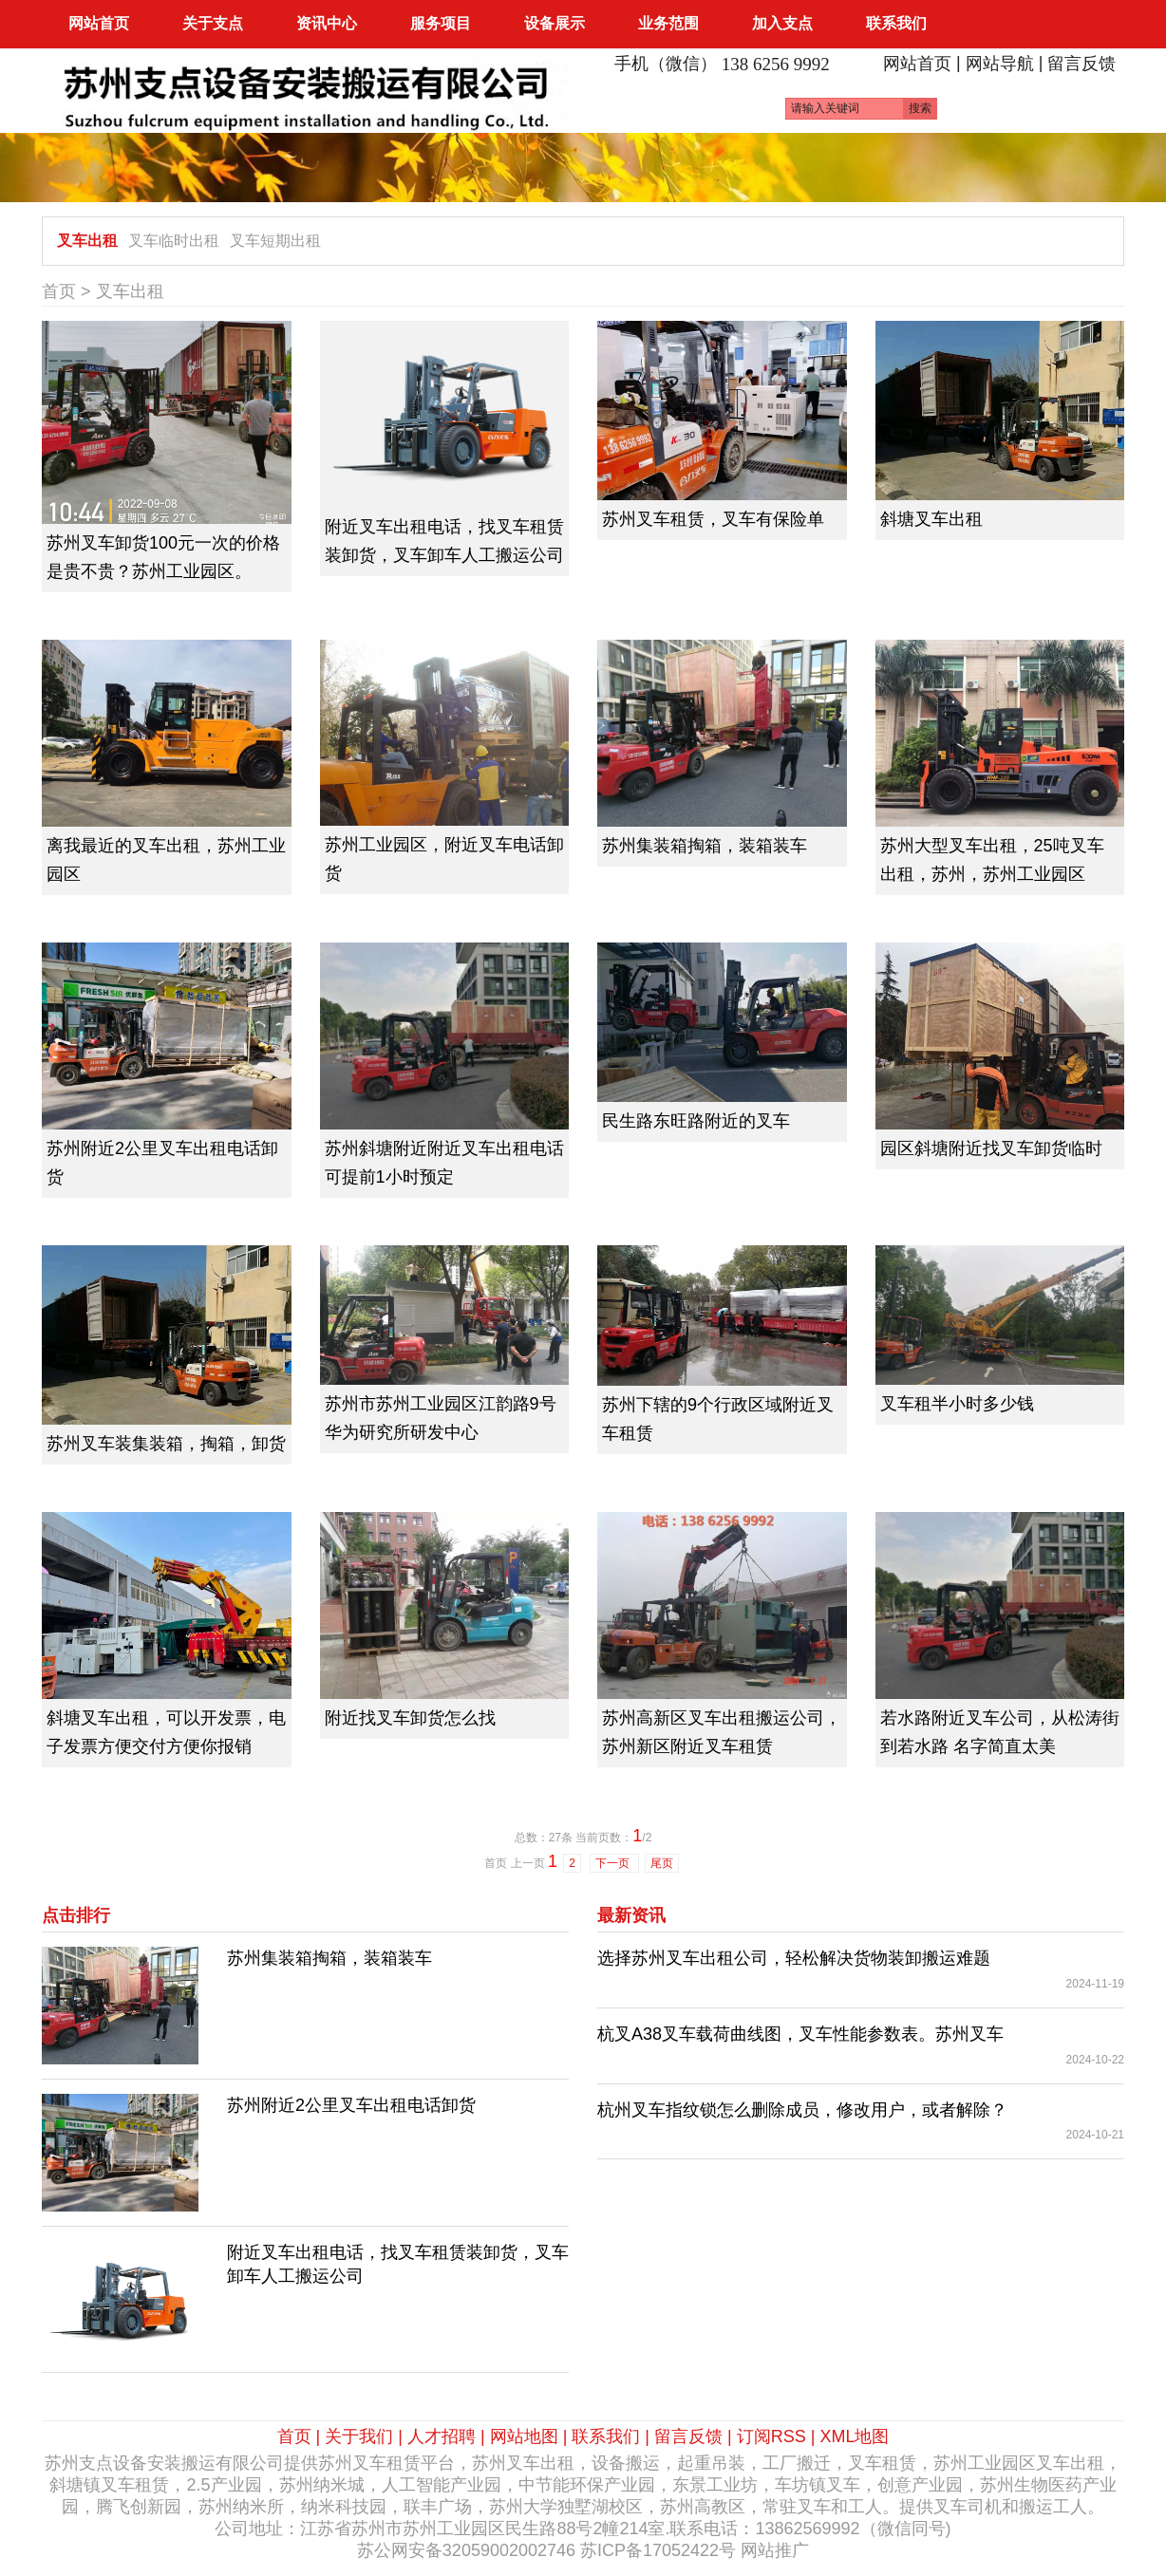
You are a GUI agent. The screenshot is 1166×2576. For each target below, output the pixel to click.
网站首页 (98, 23)
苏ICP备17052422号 (658, 2550)
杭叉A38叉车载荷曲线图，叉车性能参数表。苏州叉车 (800, 2034)
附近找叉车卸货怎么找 (410, 1717)
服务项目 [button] (440, 23)
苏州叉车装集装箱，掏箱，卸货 (166, 1443)
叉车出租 (87, 241)
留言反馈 (1081, 63)
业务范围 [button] (668, 23)
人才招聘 (441, 2436)
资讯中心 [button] (326, 23)
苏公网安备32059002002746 (466, 2550)
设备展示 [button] (554, 23)
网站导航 (1000, 63)
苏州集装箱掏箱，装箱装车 (704, 845)
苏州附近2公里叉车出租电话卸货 (351, 2105)
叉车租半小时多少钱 (957, 1403)
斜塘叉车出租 (931, 519)
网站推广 (775, 2550)
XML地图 (854, 2436)
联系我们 (606, 2436)
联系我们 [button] (896, 23)
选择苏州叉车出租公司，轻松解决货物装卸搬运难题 (793, 1958)
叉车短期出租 (275, 241)
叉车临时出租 (173, 241)
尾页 (661, 1863)
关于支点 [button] (212, 23)
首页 (59, 291)
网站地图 (524, 2436)
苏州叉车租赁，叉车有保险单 (713, 519)
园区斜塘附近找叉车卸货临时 (991, 1148)
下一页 (613, 1863)
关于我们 (359, 2436)
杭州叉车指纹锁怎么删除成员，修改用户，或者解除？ (802, 2109)
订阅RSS (771, 2436)
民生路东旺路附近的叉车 (696, 1120)
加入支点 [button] (782, 23)
